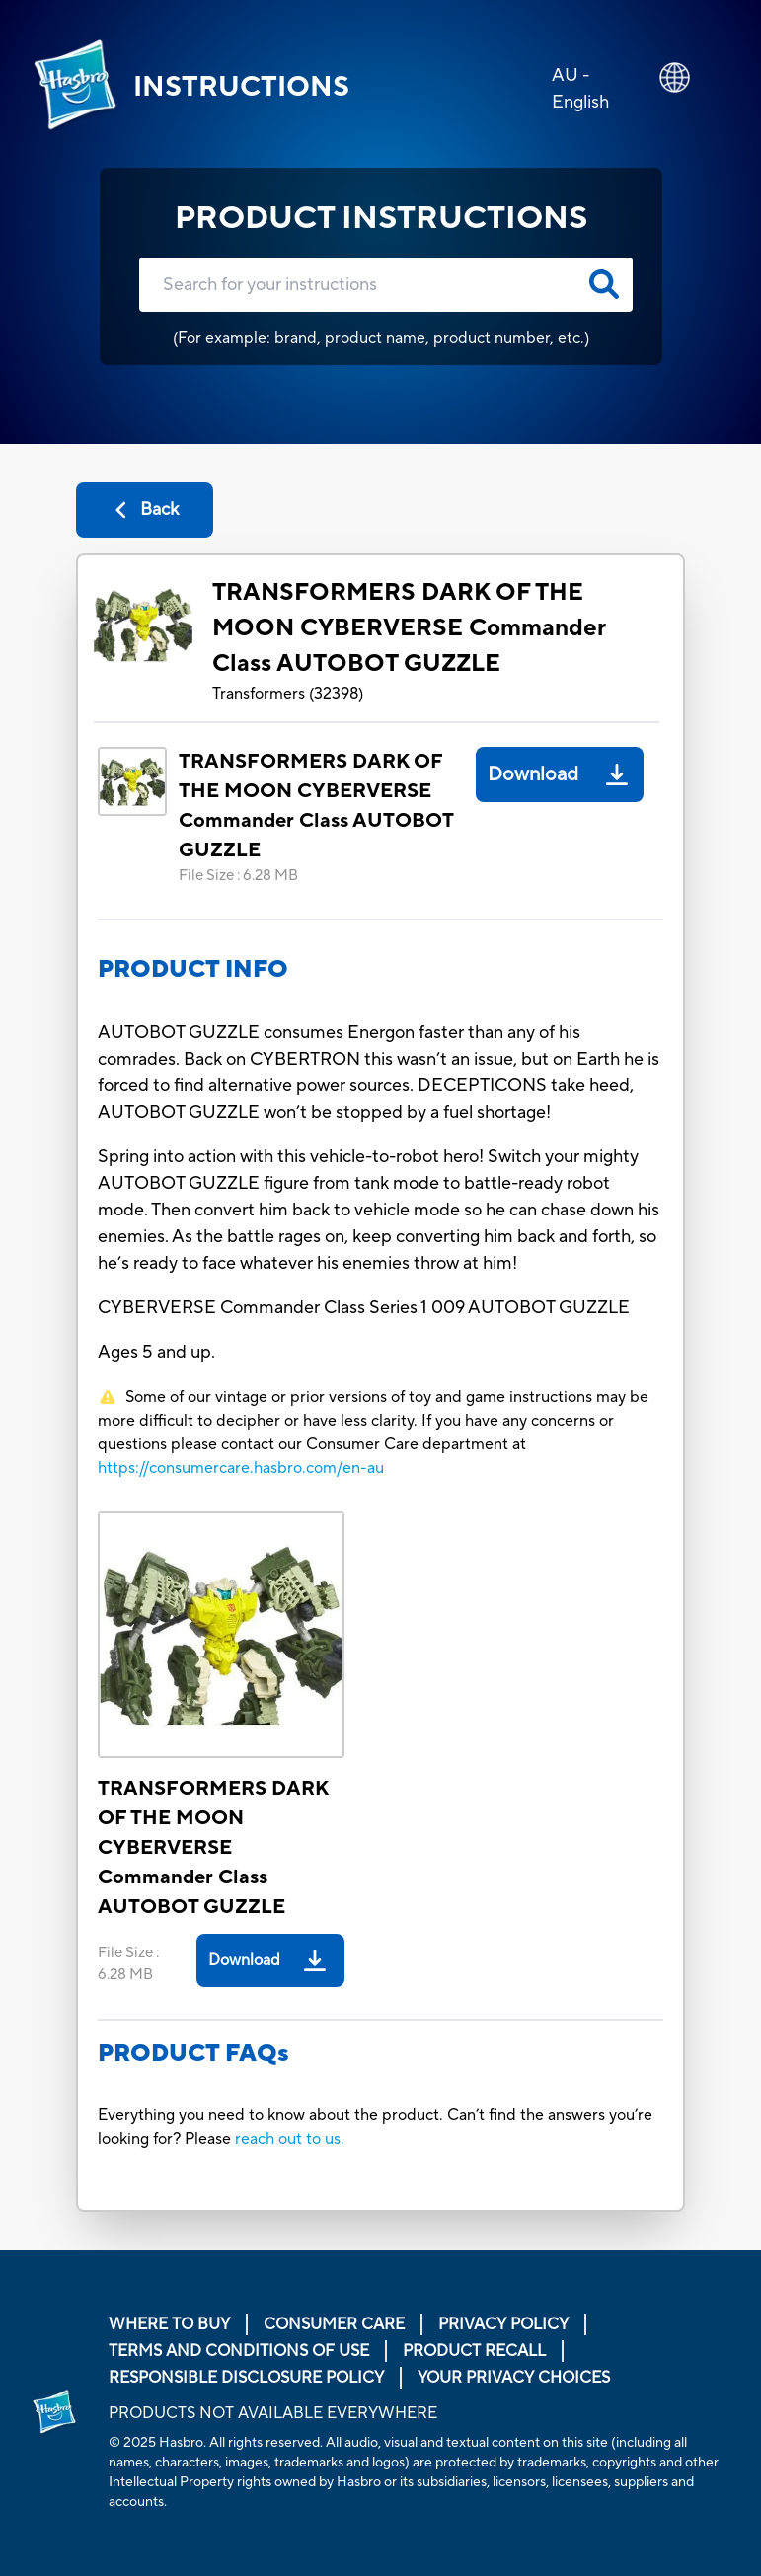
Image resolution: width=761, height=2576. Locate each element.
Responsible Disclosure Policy (246, 2378)
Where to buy (169, 2324)
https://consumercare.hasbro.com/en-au (241, 1468)
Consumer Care (334, 2324)
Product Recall (474, 2351)
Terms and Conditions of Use (239, 2351)
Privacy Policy (503, 2324)
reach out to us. (289, 2139)
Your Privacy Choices (514, 2378)
